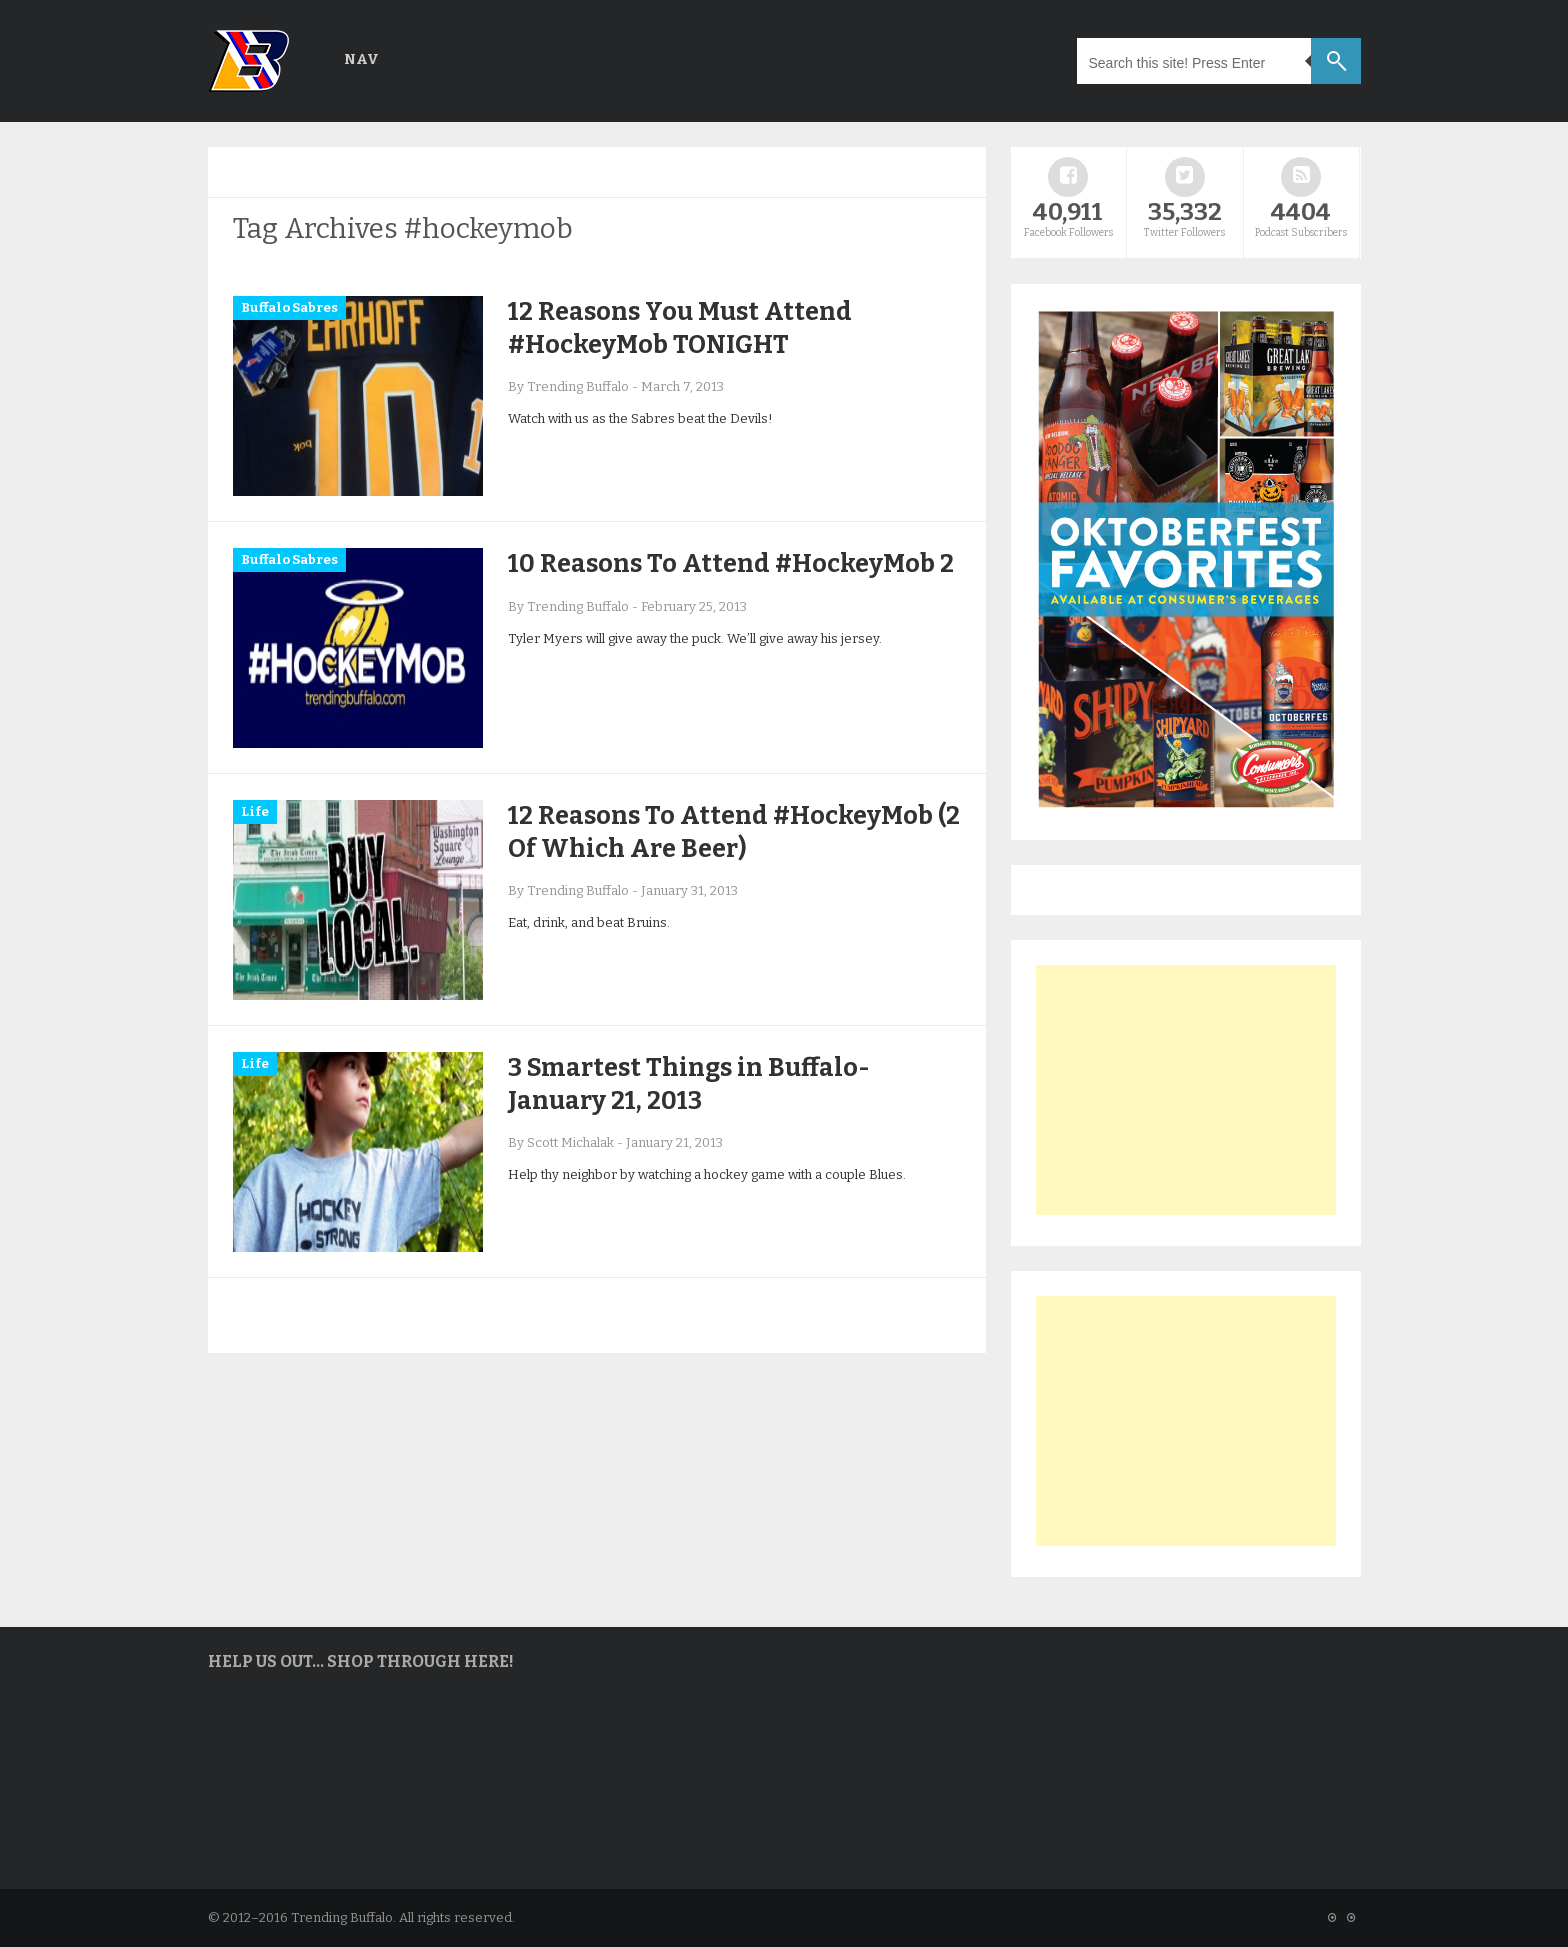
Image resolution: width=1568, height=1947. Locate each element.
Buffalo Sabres (289, 307)
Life (255, 811)
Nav (361, 59)
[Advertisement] (1186, 1090)
